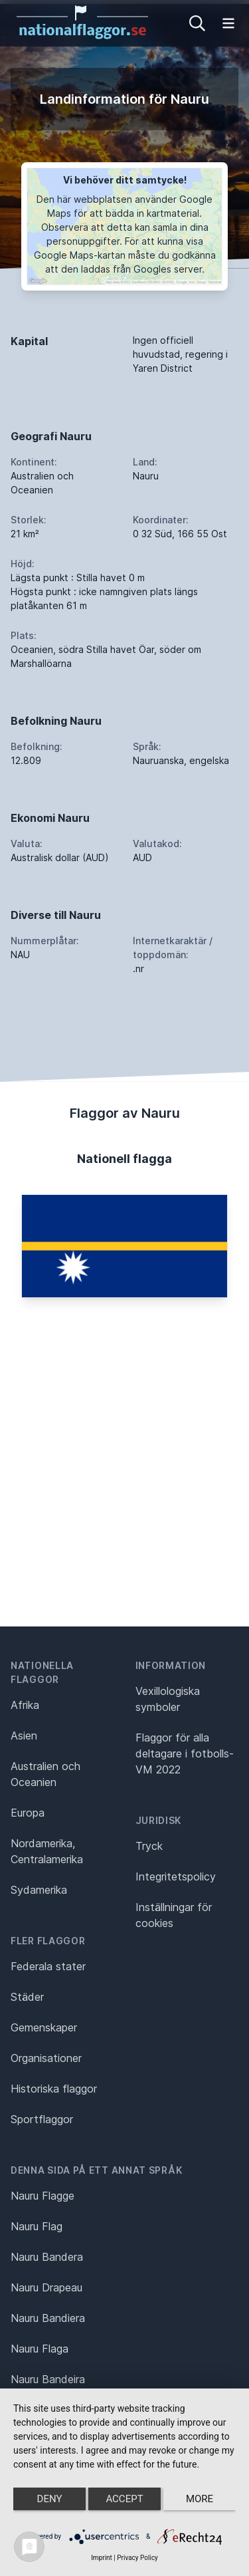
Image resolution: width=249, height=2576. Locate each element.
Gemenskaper (44, 2027)
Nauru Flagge (42, 2195)
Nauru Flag (36, 2226)
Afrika (25, 1705)
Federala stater (48, 1966)
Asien (24, 1735)
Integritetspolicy (175, 1876)
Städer (27, 1996)
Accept (124, 2499)
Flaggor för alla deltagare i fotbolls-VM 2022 (184, 1753)
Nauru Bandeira (48, 2379)
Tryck (149, 1846)
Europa (27, 1812)
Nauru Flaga (39, 2348)
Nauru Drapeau (46, 2287)
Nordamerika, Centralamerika (47, 1851)
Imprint (101, 2557)
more (199, 2499)
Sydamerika (39, 1889)
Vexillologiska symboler (167, 1699)
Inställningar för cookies (173, 1915)
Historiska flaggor (54, 2088)
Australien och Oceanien (45, 1774)
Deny (49, 2499)
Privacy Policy (137, 2557)
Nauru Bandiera (48, 2318)
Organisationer (46, 2058)
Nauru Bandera (47, 2256)
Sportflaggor (42, 2119)
